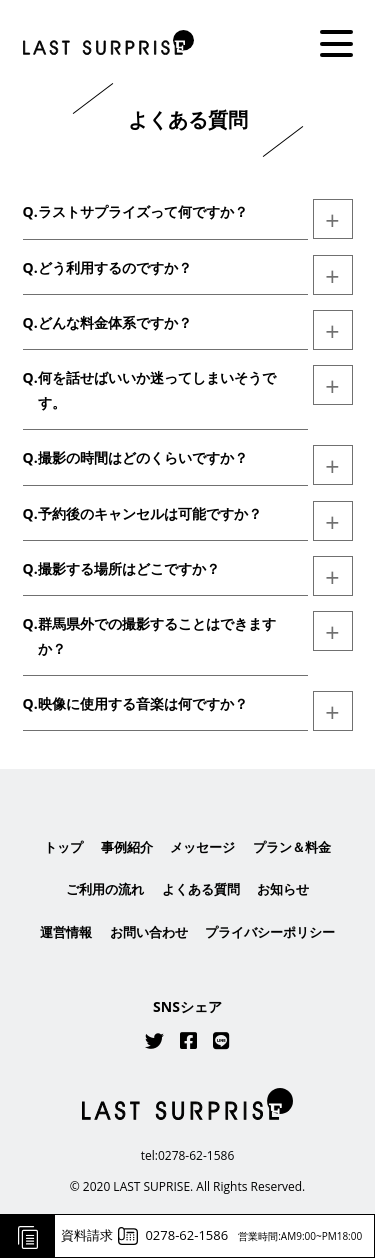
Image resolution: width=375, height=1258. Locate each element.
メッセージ (202, 847)
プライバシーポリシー (270, 932)
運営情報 (66, 932)
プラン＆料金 (292, 847)
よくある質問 (201, 889)
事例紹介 (127, 847)
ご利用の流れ (105, 889)
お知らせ (283, 889)
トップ (63, 847)
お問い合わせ (149, 932)
